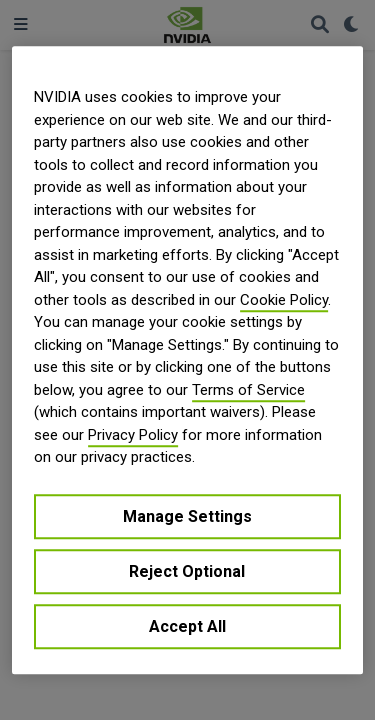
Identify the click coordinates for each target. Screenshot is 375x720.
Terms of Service (248, 390)
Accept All (187, 626)
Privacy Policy (133, 435)
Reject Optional (187, 571)
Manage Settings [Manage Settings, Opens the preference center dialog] (187, 516)
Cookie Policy (284, 300)
